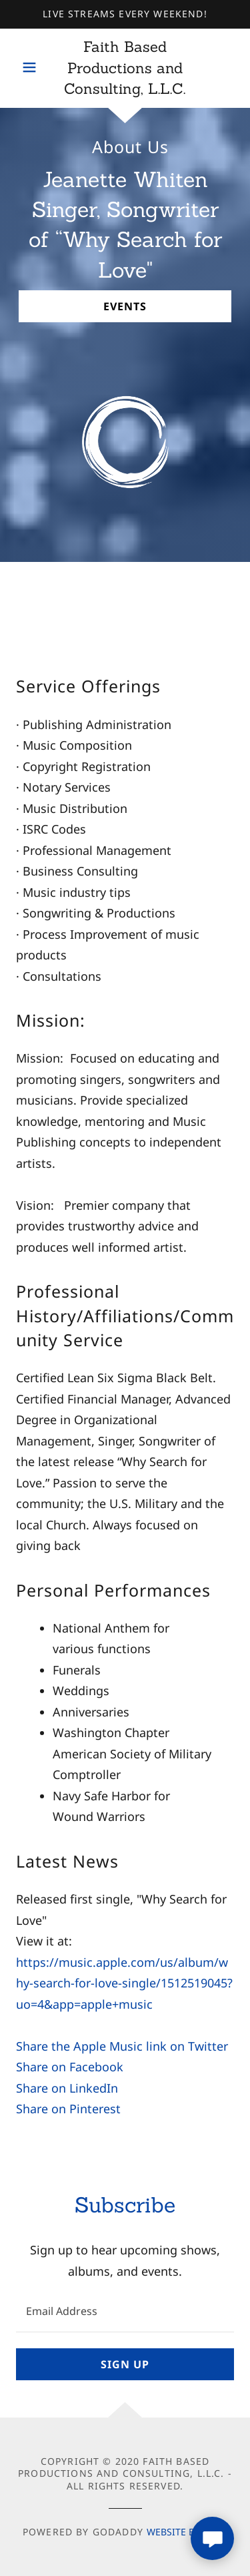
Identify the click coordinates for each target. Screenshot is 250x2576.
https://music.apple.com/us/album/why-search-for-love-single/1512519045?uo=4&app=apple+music (124, 1983)
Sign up (125, 2364)
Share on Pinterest (68, 2109)
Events (125, 306)
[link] (125, 69)
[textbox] (125, 2311)
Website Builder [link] (187, 2531)
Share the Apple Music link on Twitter (122, 2046)
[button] (33, 67)
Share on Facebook (69, 2067)
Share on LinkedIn (67, 2088)
